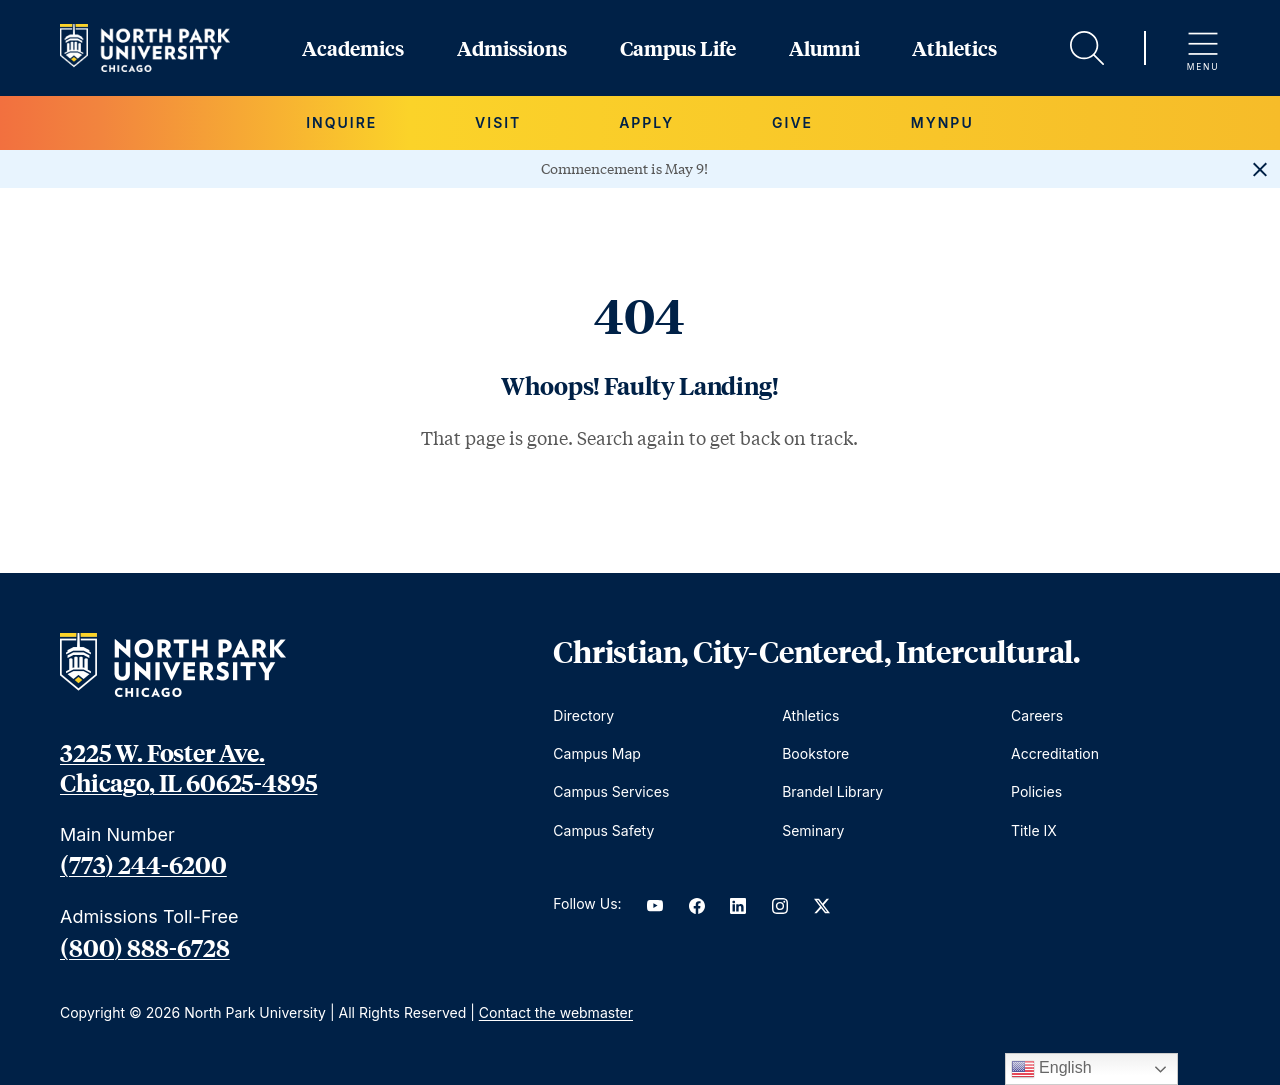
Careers (1037, 715)
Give (792, 122)
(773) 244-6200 (143, 864)
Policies (1036, 791)
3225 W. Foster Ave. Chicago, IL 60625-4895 (188, 767)
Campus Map (597, 753)
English (1051, 1069)
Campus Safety (603, 830)
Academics (353, 48)
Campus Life (678, 48)
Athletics (954, 48)
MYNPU (942, 122)
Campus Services (611, 791)
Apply (646, 122)
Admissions (512, 48)
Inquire (341, 122)
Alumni (824, 48)
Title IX (1034, 830)
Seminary (813, 830)
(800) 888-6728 (145, 947)
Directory (583, 715)
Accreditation (1055, 753)
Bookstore (815, 753)
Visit (498, 122)
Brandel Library (832, 791)
